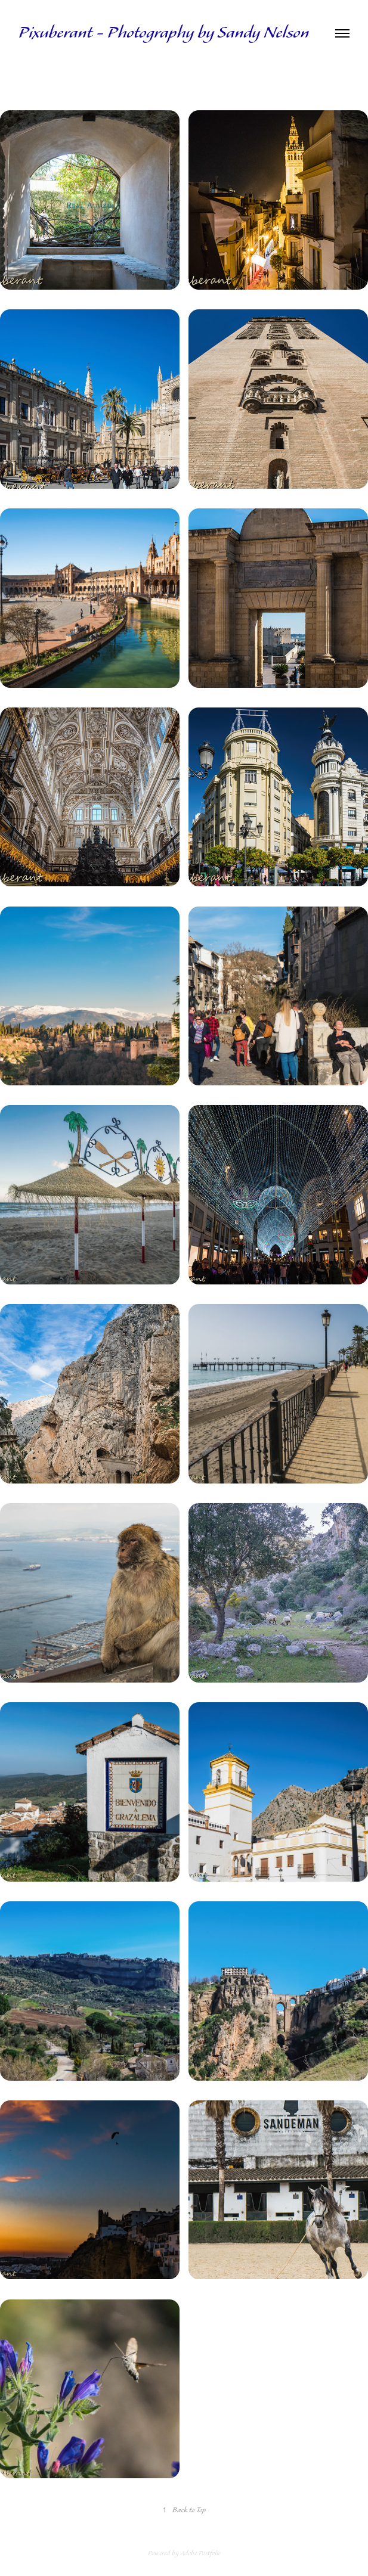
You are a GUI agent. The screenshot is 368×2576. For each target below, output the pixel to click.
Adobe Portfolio (200, 2553)
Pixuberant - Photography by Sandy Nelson (163, 33)
